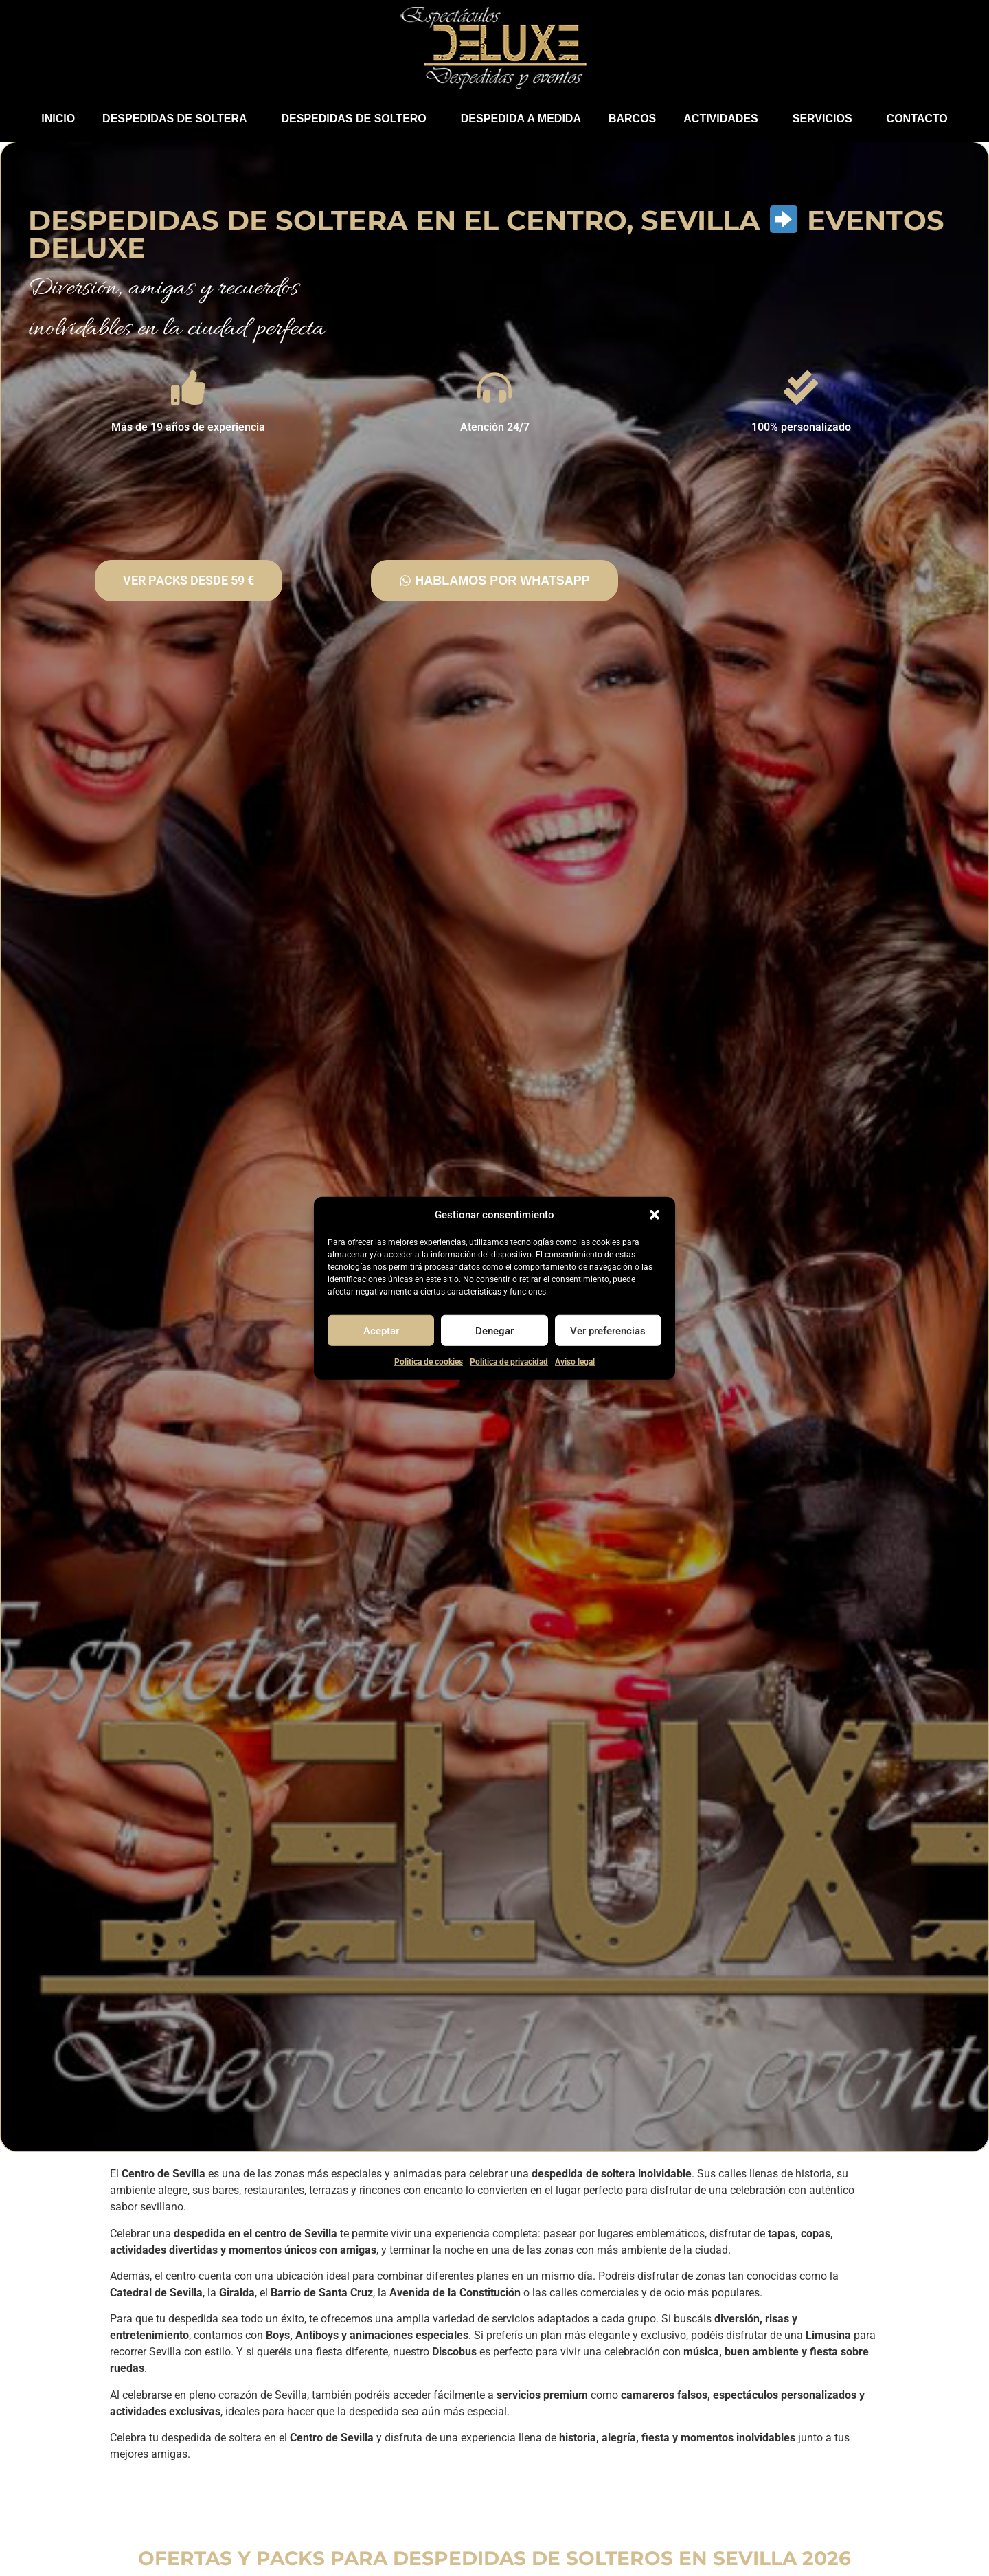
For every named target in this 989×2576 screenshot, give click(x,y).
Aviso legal (575, 1362)
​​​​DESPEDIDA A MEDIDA (521, 118)
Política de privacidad (509, 1362)
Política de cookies (428, 1362)
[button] (654, 1215)
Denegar (494, 1330)
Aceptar (381, 1330)
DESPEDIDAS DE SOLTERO (357, 119)
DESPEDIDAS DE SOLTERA (177, 119)
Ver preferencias (608, 1330)
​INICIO (58, 118)
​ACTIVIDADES (723, 119)
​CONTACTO (917, 118)
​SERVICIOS (826, 119)
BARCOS (632, 118)
